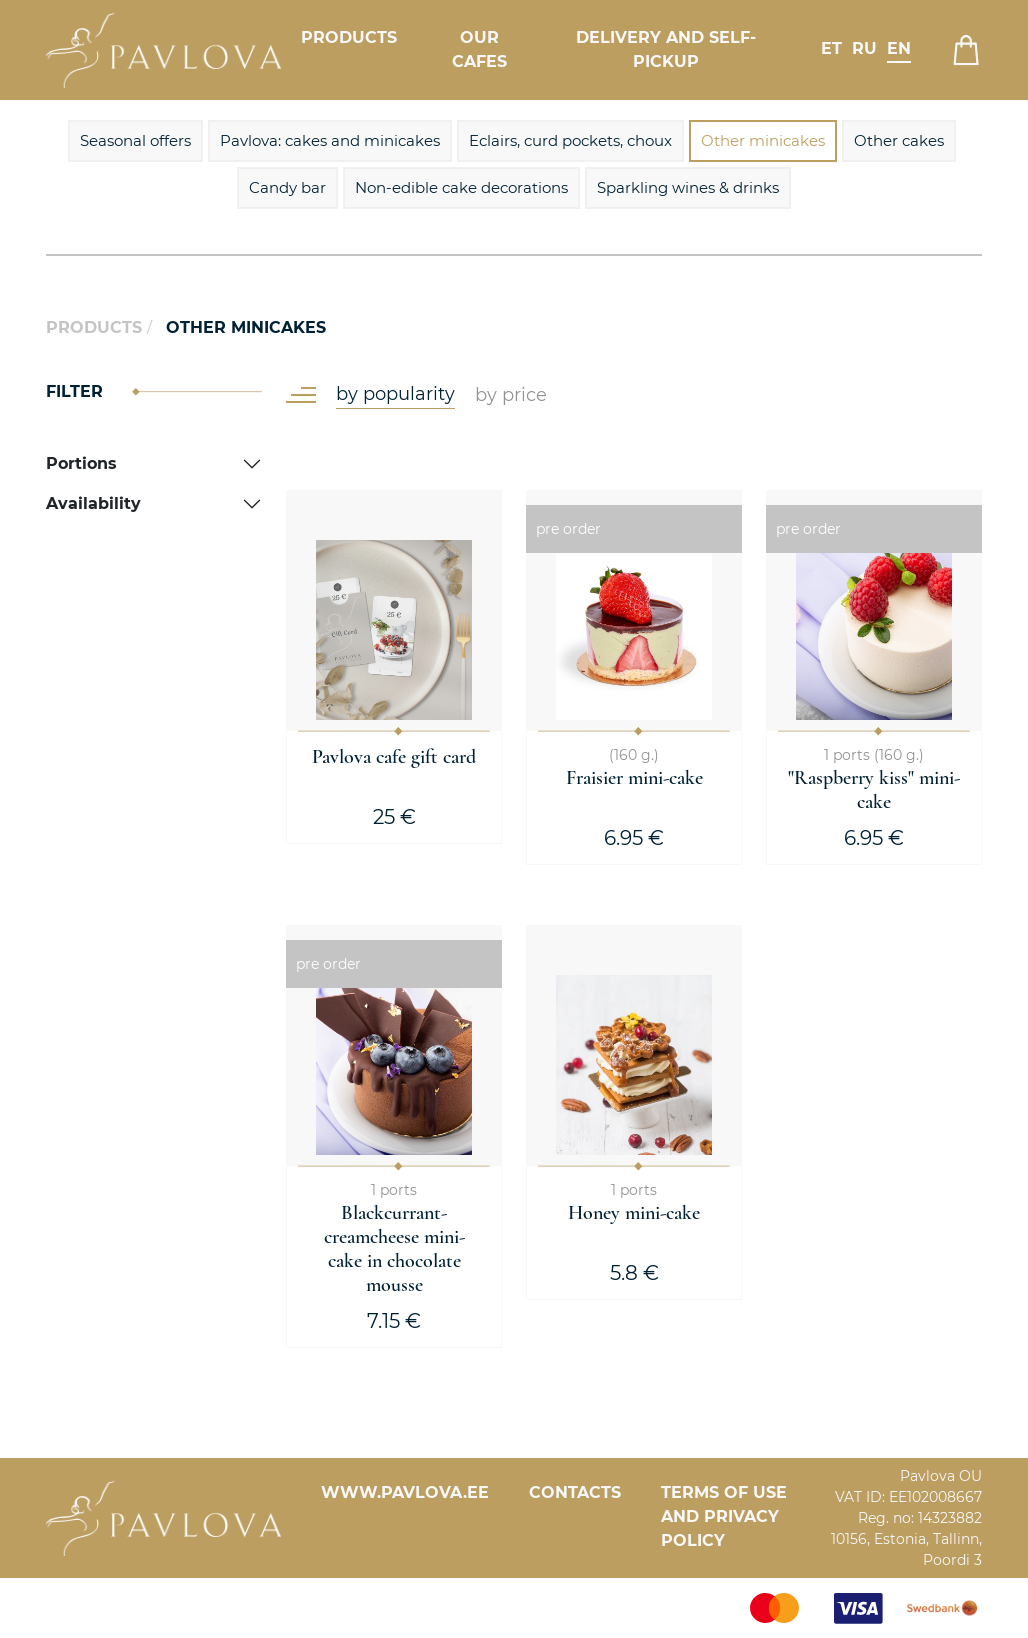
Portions (81, 463)
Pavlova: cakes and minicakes (330, 140)
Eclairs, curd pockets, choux (570, 140)
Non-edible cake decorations (461, 187)
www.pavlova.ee (405, 1492)
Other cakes (899, 140)
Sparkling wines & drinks (688, 187)
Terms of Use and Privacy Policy (724, 1516)
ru (864, 48)
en (899, 48)
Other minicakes (763, 140)
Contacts (575, 1492)
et (831, 48)
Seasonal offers (135, 140)
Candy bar (287, 187)
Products (349, 37)
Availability (93, 503)
